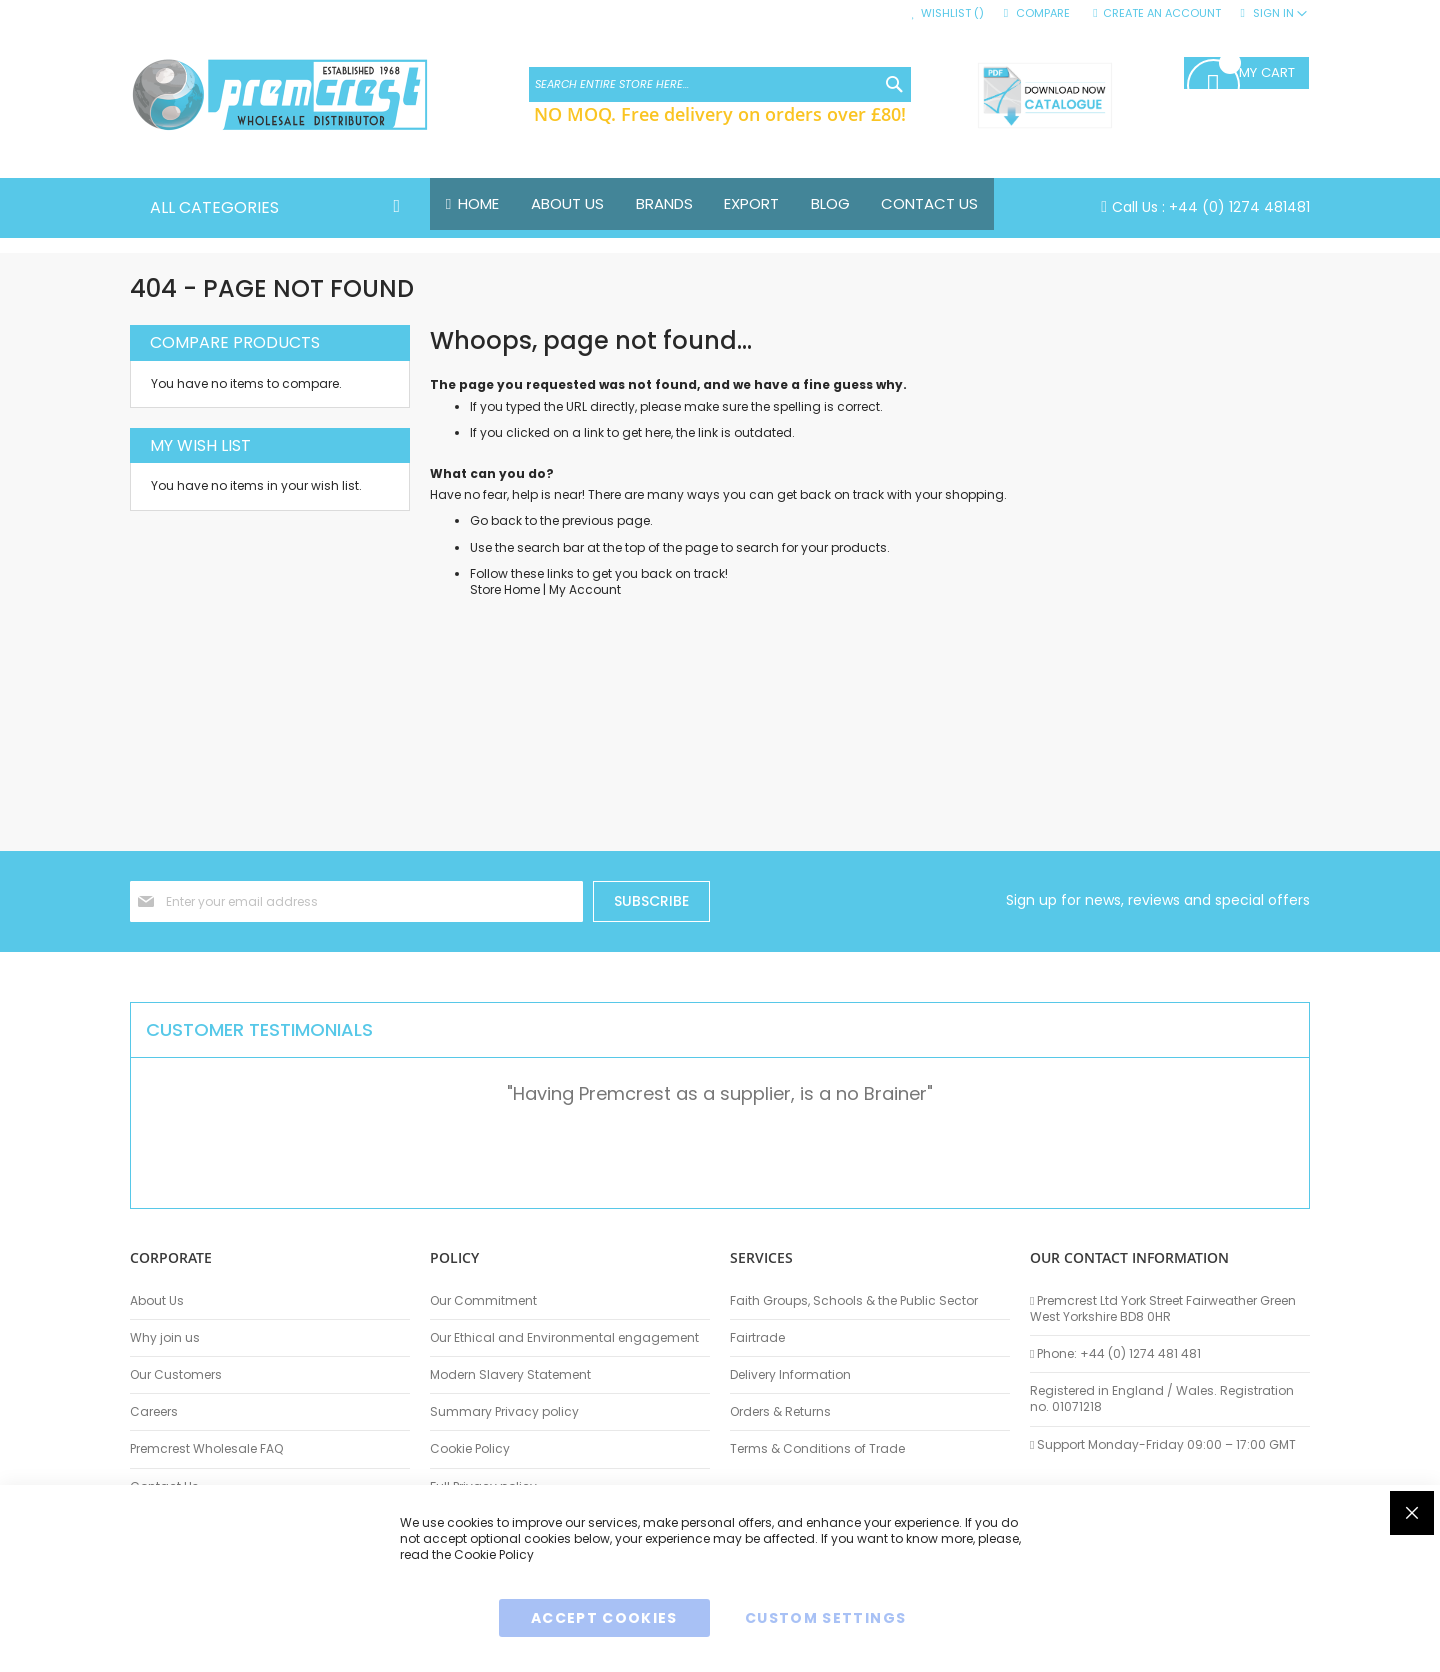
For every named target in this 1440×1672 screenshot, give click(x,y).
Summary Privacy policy (504, 1412)
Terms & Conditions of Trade (817, 1449)
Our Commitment (483, 1301)
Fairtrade (757, 1338)
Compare (1043, 13)
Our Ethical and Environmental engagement (564, 1338)
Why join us (165, 1338)
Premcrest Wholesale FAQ (206, 1449)
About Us (157, 1301)
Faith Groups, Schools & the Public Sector (854, 1301)
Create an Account (1162, 13)
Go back (496, 521)
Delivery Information (790, 1375)
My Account (585, 589)
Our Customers (176, 1375)
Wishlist (952, 13)
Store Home (505, 589)
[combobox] (720, 84)
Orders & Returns (780, 1412)
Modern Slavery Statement (510, 1375)
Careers (154, 1412)
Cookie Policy (470, 1449)
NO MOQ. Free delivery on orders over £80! (720, 114)
